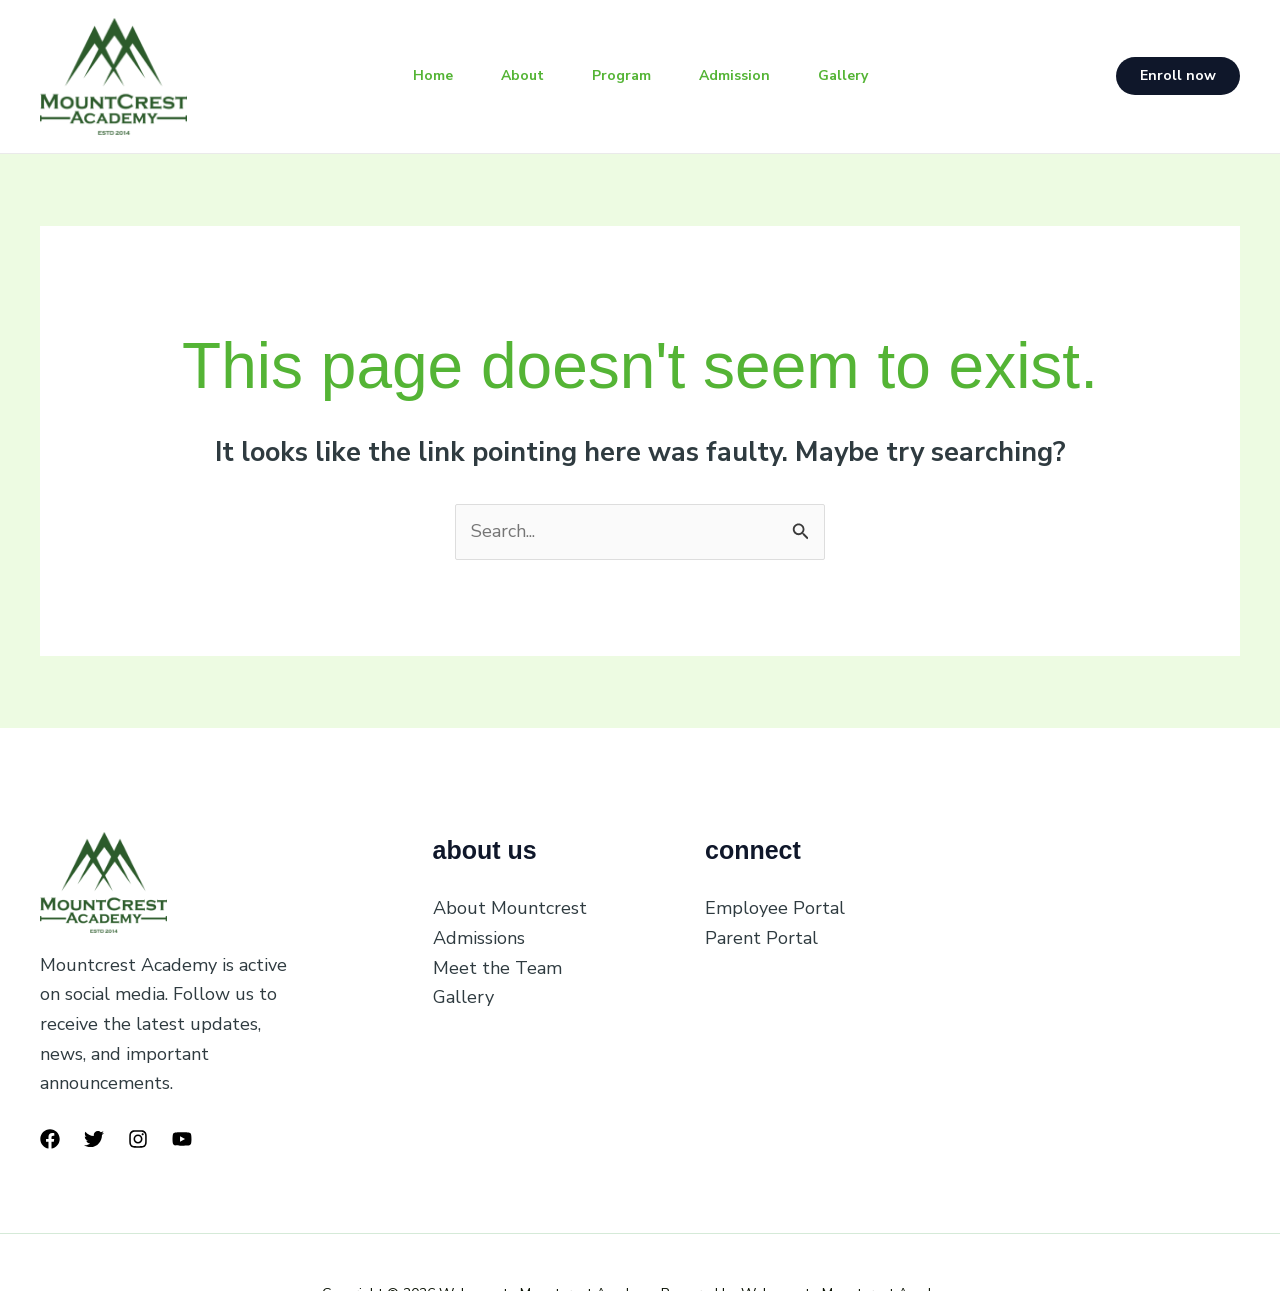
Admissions (479, 938)
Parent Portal (761, 938)
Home (433, 75)
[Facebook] (50, 1139)
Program (621, 75)
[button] (1178, 76)
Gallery (843, 75)
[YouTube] (182, 1139)
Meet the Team (497, 968)
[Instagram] (138, 1139)
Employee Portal (775, 908)
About (522, 75)
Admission (734, 75)
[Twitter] (94, 1139)
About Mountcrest (510, 908)
